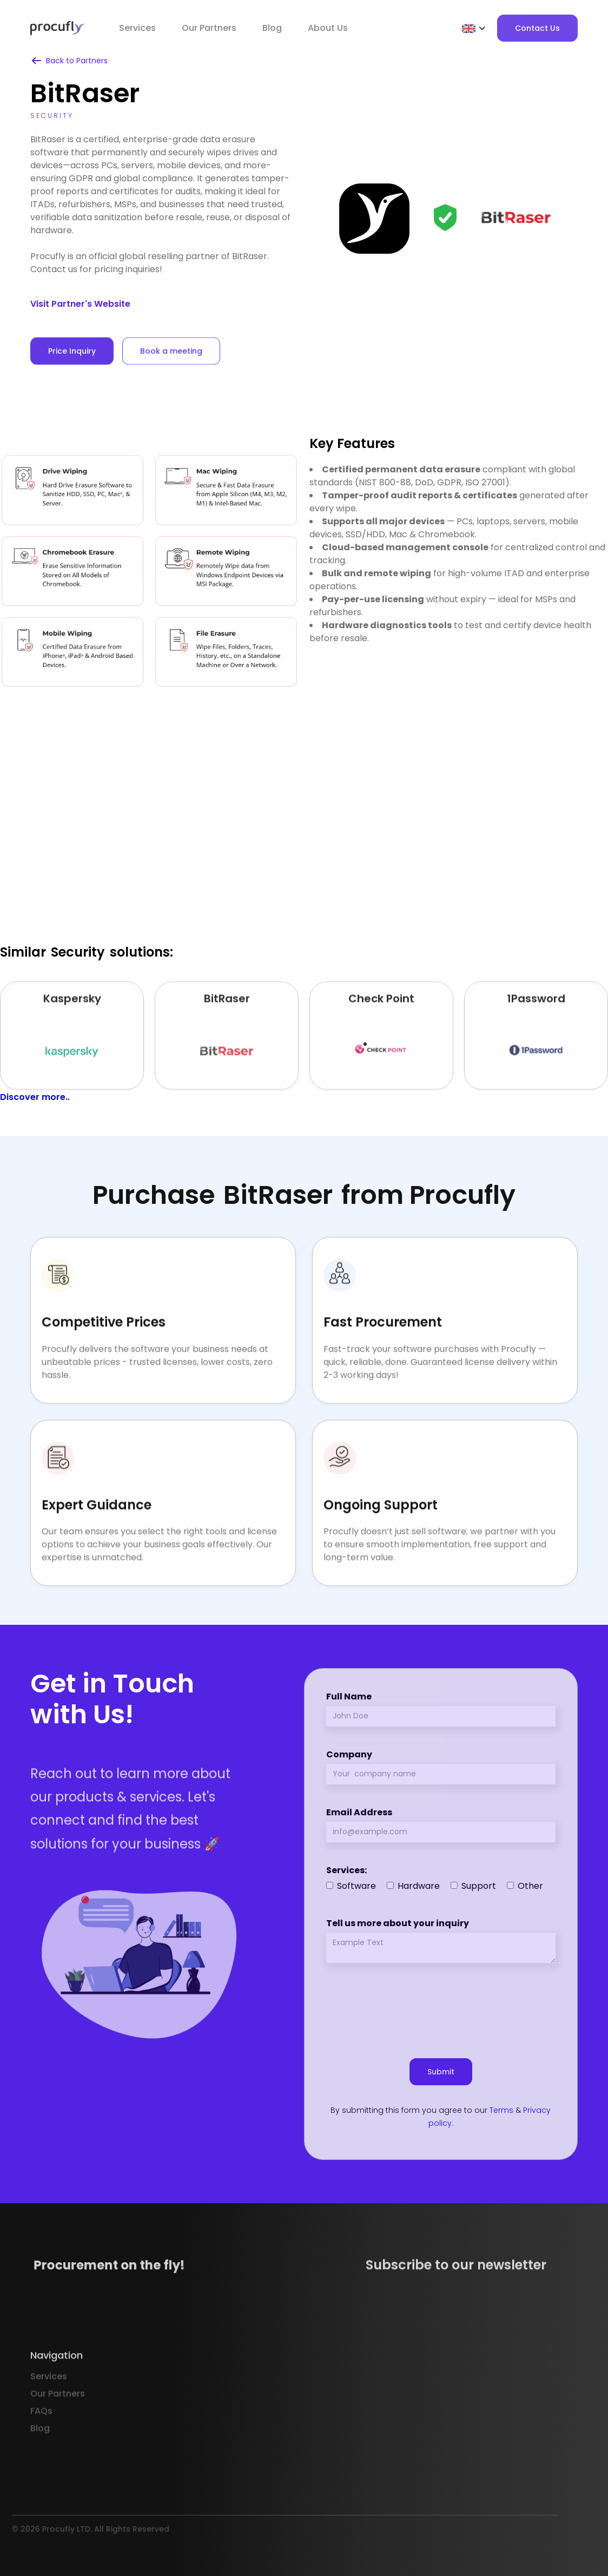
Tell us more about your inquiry (397, 1923)
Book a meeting (171, 371)
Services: (346, 1870)
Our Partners (57, 2425)
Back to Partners (77, 60)
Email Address (359, 1812)
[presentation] (441, 2006)
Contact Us (537, 28)
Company (349, 1754)
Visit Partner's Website (80, 304)
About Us (328, 28)
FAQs (41, 2442)
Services (137, 28)
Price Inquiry (72, 371)
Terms (501, 2110)
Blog (272, 28)
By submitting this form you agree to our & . (441, 2117)
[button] (474, 28)
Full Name (349, 1696)
